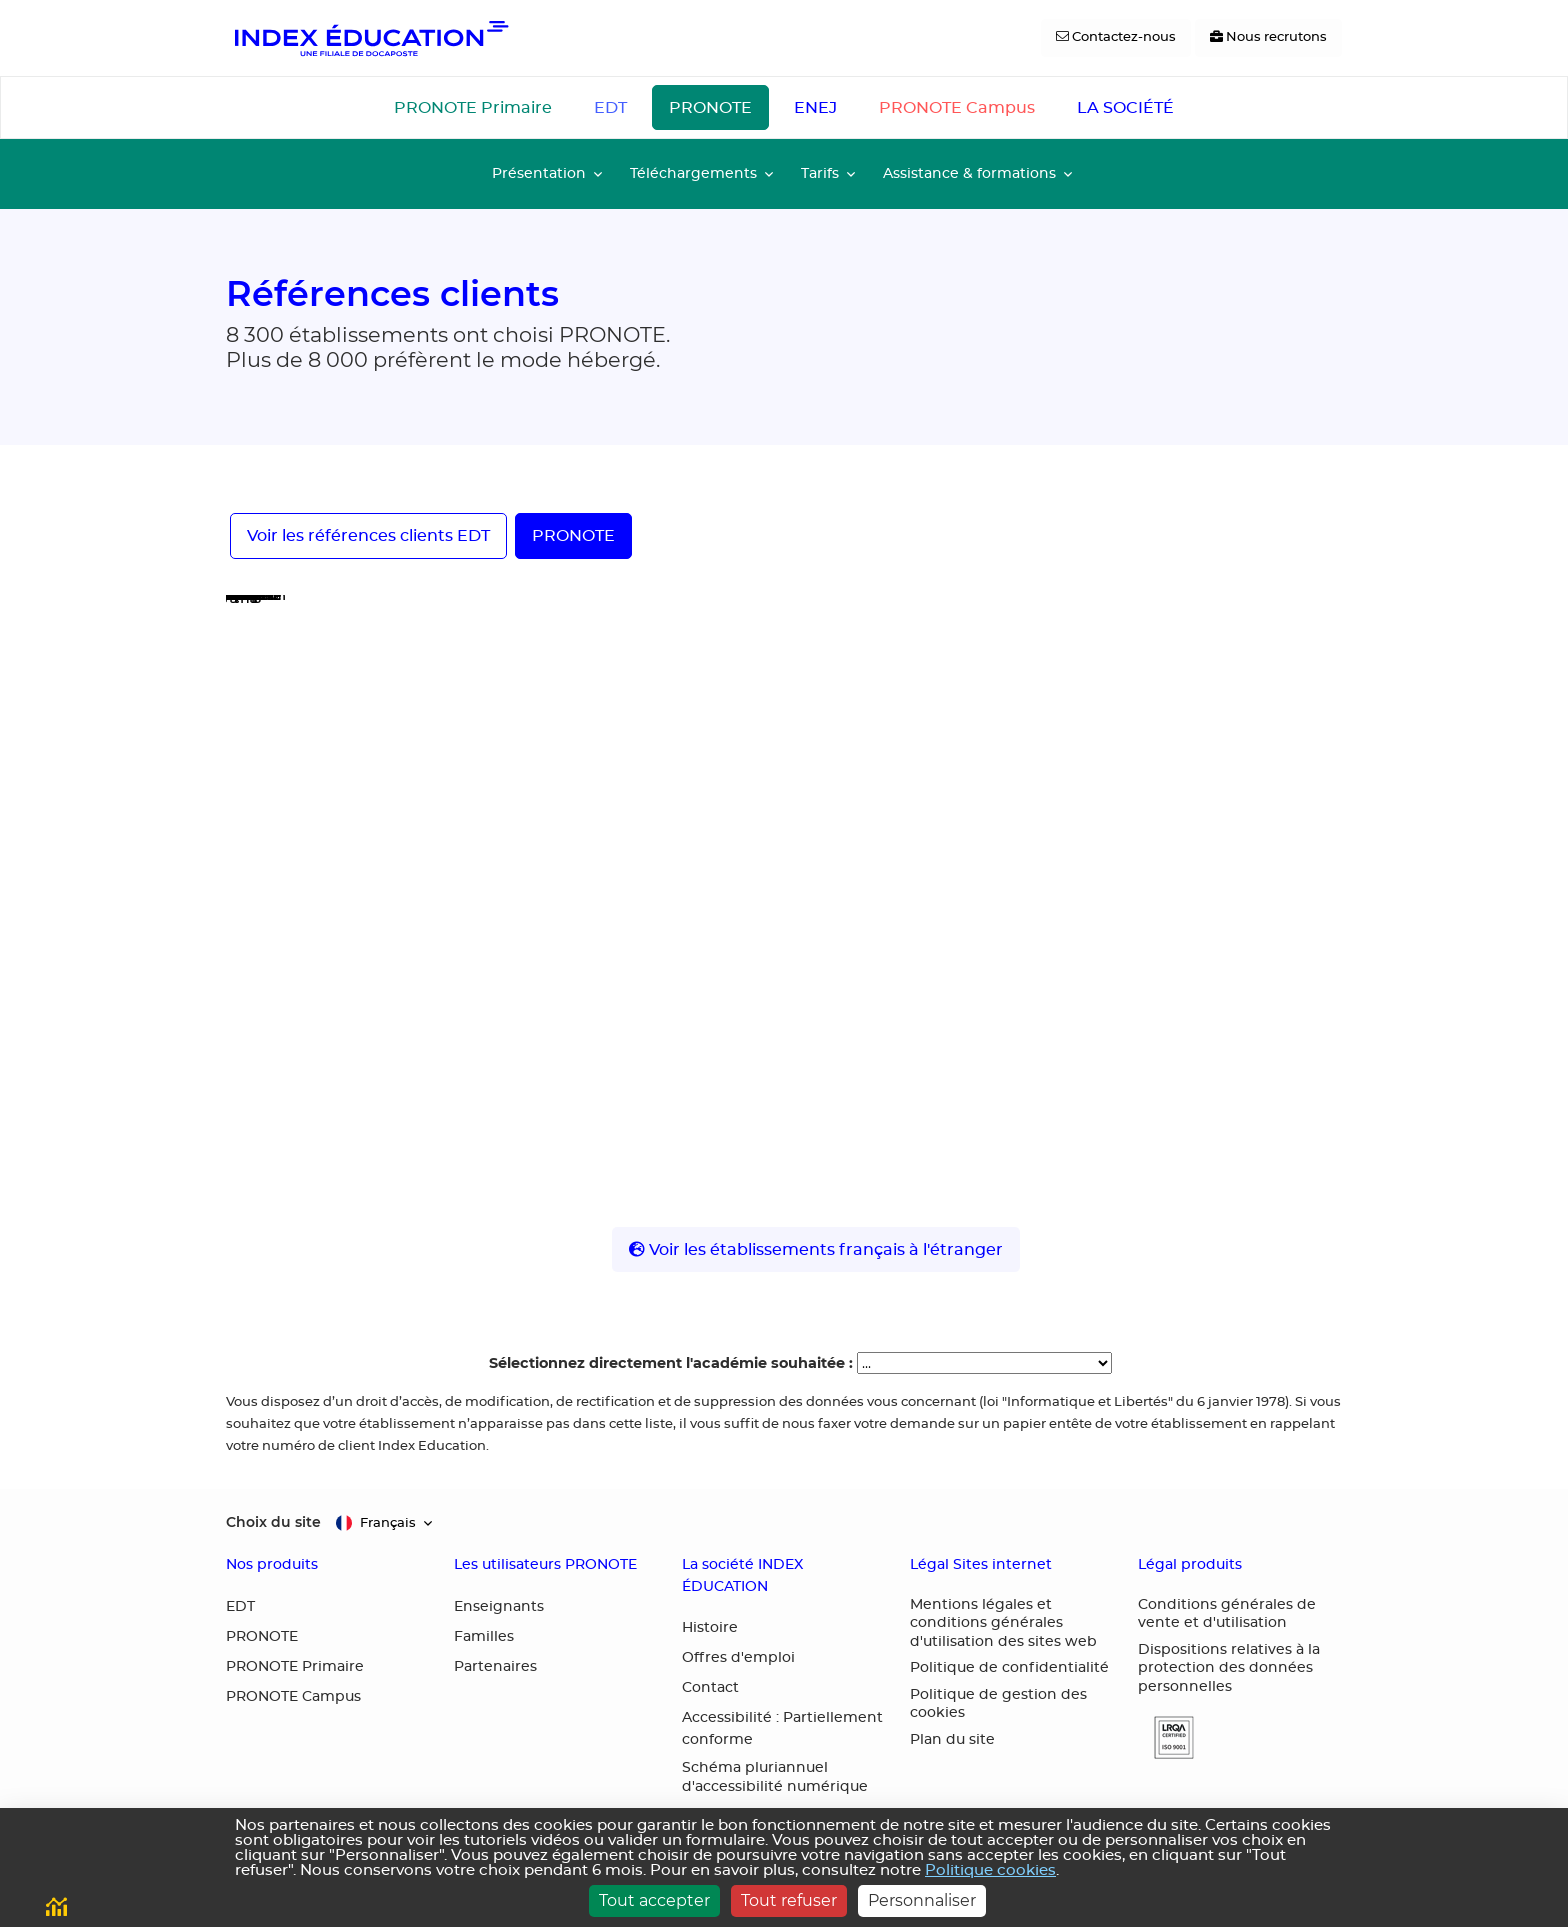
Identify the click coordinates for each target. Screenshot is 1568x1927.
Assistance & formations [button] (969, 173)
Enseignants (499, 1607)
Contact (710, 1688)
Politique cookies (990, 1870)
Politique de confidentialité (1009, 1668)
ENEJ (815, 108)
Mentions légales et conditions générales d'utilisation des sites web (1003, 1623)
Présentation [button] (539, 173)
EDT (610, 108)
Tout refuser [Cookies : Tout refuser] (789, 1900)
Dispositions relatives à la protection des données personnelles (1229, 1668)
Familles (484, 1637)
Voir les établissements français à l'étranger (816, 1249)
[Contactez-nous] (1116, 38)
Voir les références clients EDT (368, 536)
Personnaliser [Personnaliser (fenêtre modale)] (922, 1900)
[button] (1166, 1737)
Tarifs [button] (820, 173)
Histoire (710, 1628)
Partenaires (495, 1667)
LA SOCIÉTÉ (1125, 108)
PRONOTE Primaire (473, 108)
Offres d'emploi (738, 1658)
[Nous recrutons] (1268, 38)
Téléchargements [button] (693, 173)
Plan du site (952, 1740)
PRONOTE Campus (957, 108)
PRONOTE (710, 108)
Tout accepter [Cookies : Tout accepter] (654, 1900)
